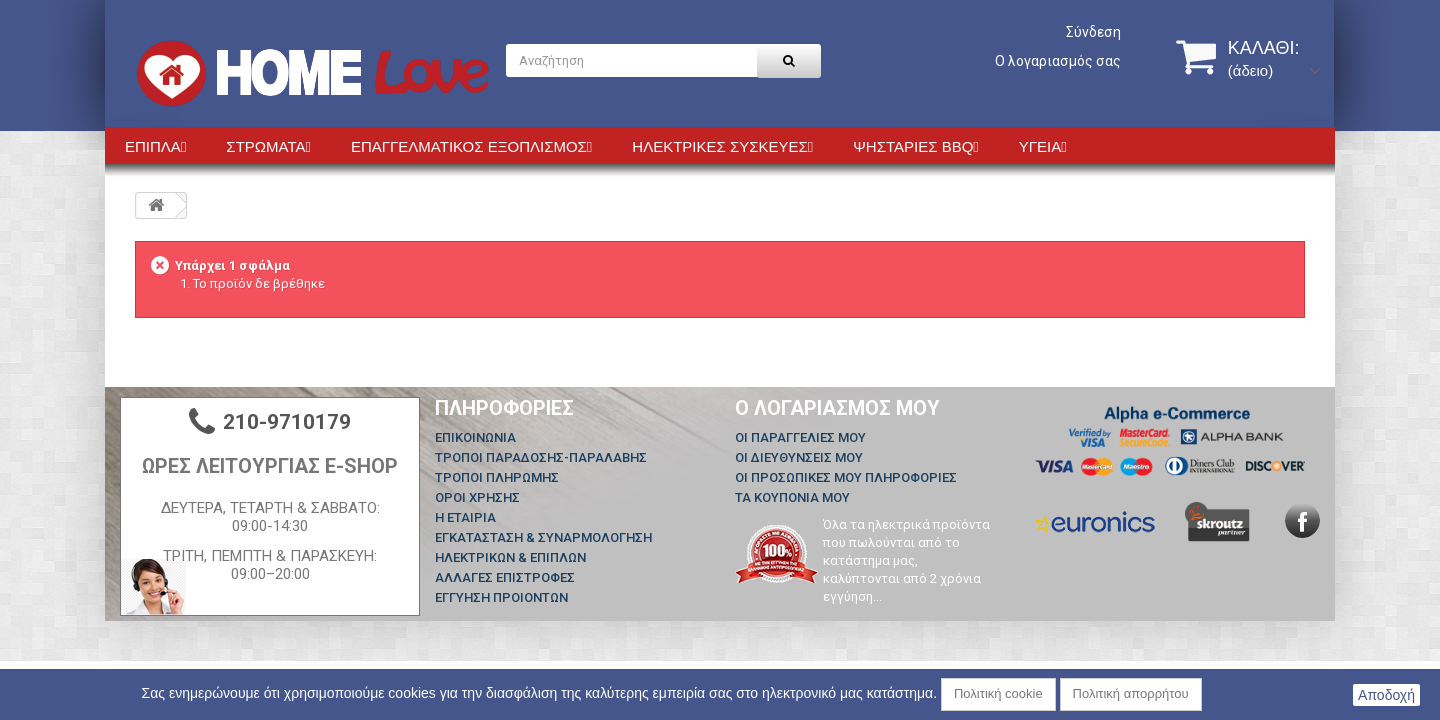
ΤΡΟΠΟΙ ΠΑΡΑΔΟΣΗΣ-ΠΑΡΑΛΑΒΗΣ (541, 457)
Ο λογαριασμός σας (1058, 61)
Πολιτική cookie (998, 693)
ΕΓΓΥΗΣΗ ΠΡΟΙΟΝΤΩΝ (501, 597)
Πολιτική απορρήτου (1131, 693)
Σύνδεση (1093, 32)
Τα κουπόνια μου (792, 497)
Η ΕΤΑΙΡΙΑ (465, 517)
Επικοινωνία (475, 437)
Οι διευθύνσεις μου (799, 457)
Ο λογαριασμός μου (837, 408)
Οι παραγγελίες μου (800, 437)
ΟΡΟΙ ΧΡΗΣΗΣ (477, 497)
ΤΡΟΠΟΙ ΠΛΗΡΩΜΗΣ (497, 477)
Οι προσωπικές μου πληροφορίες (846, 477)
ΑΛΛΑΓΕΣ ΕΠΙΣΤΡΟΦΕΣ (505, 577)
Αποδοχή (1386, 695)
